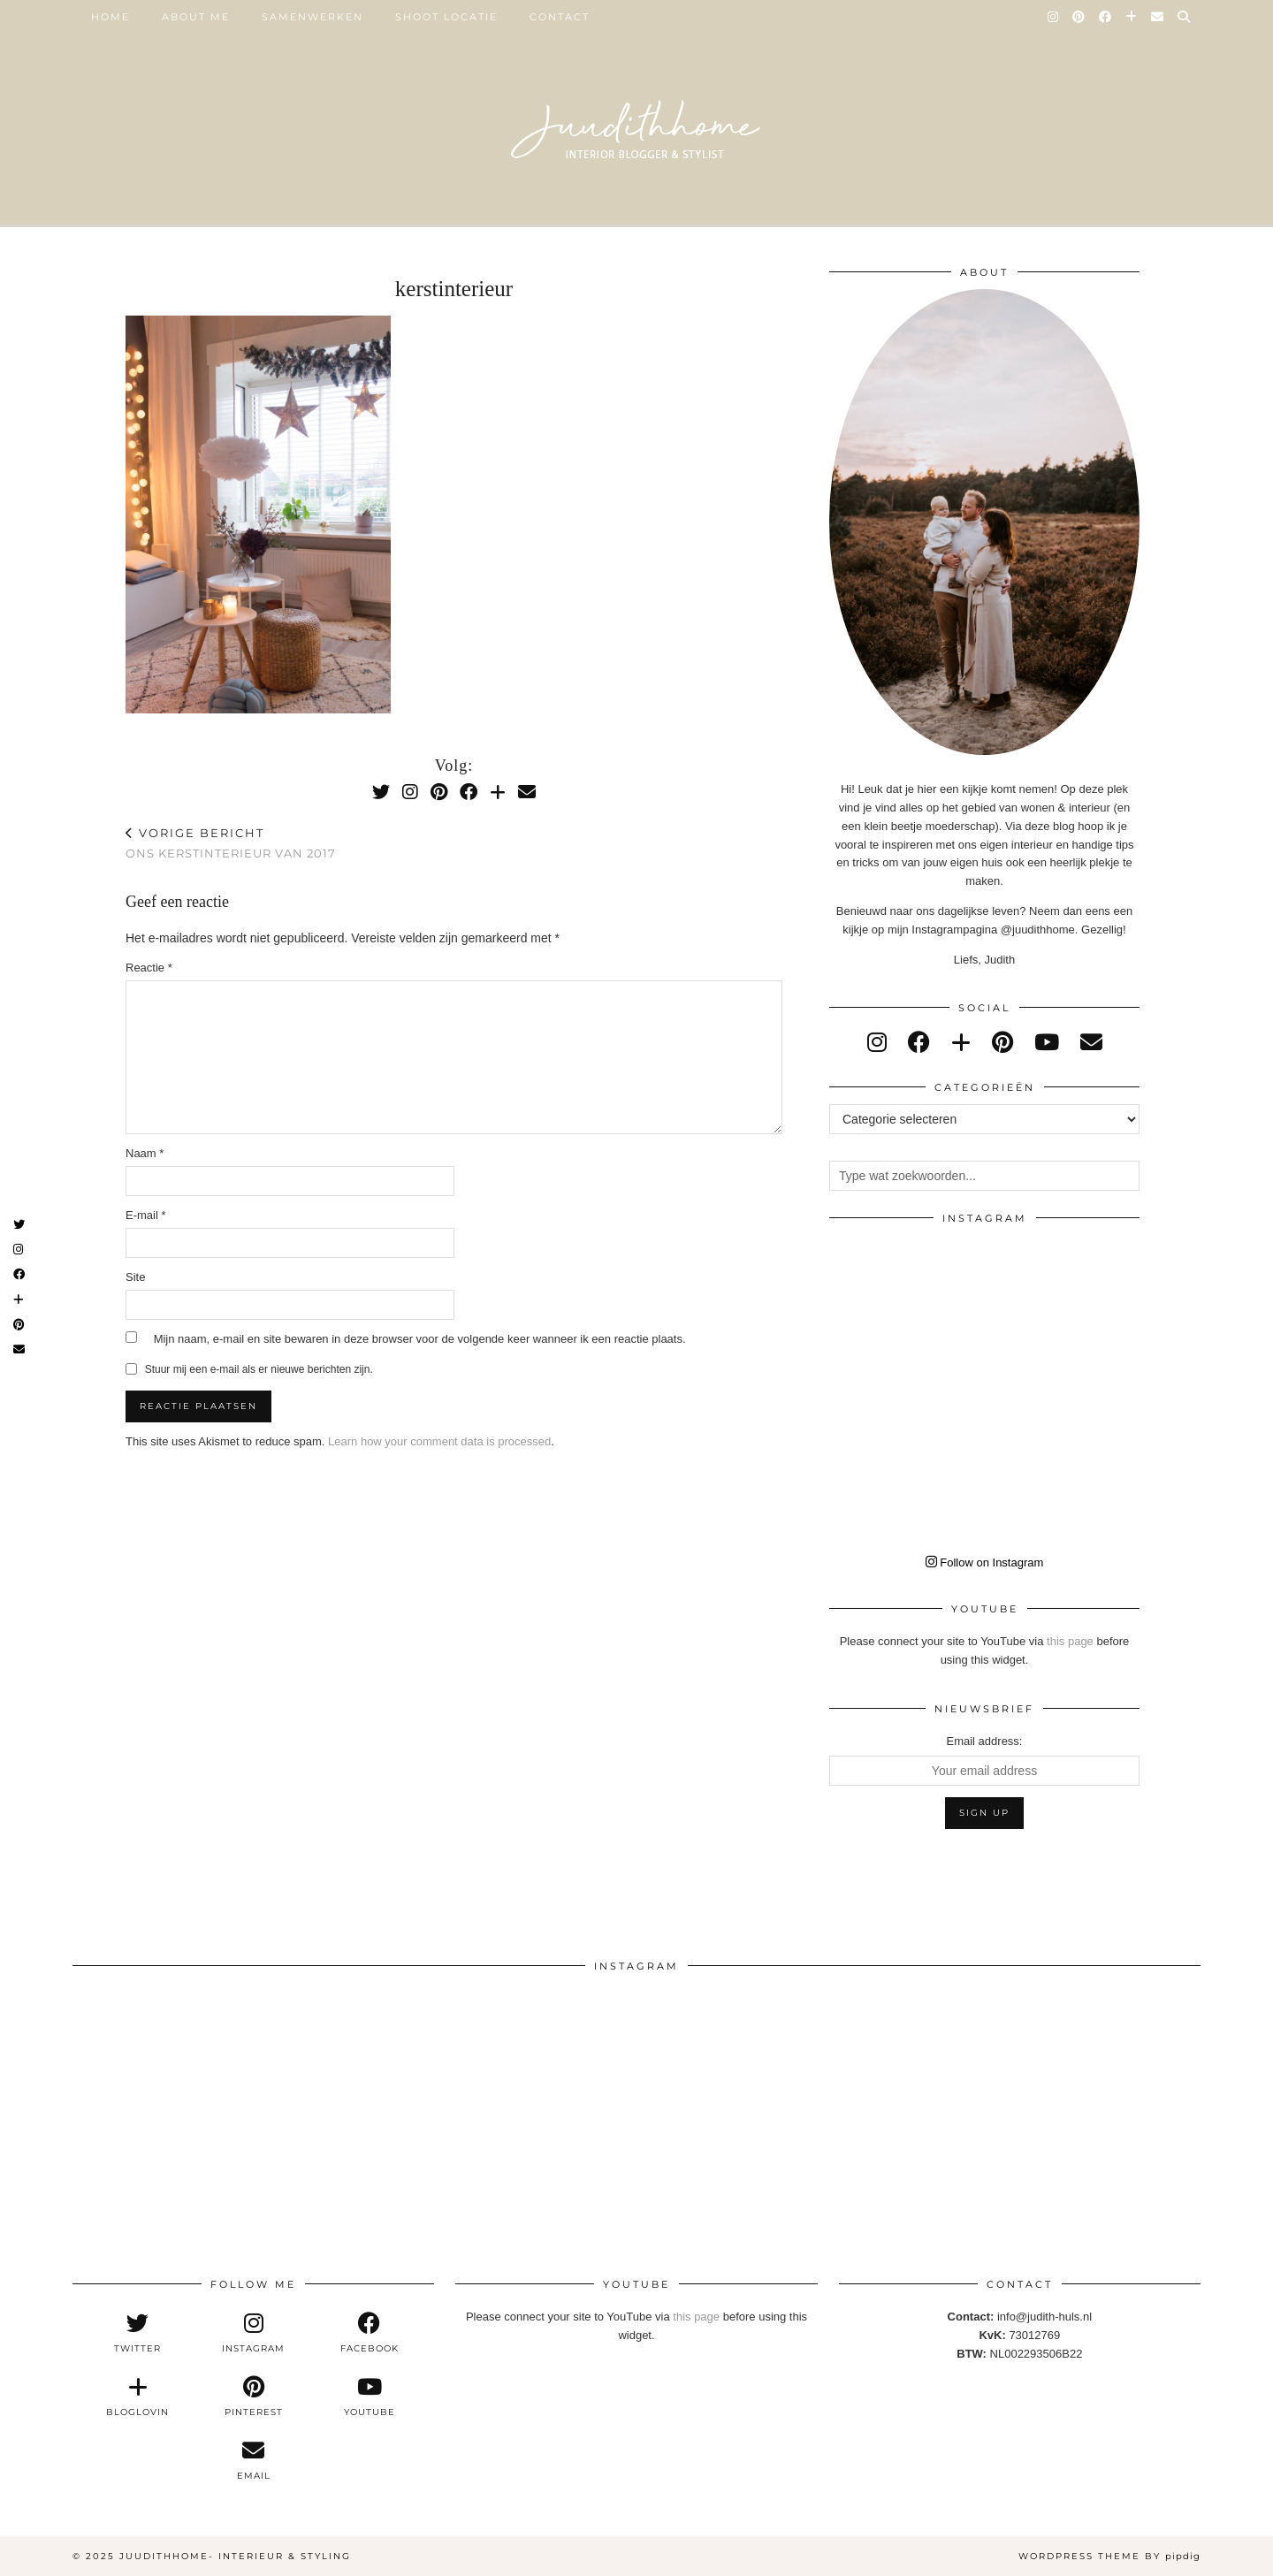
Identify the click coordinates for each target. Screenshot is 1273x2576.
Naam (145, 1153)
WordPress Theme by (1109, 2556)
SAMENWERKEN (312, 17)
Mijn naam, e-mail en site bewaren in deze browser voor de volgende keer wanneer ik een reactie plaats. (420, 1338)
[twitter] (137, 2333)
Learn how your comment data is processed (439, 1441)
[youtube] (1046, 1042)
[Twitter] (381, 792)
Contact (560, 17)
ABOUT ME (196, 17)
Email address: (985, 1741)
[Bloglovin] (1132, 17)
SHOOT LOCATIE (446, 17)
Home (110, 17)
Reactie (149, 967)
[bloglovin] (961, 1042)
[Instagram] (1054, 17)
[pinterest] (1002, 1042)
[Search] (1185, 17)
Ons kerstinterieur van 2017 (231, 843)
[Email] (1158, 17)
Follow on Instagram (985, 1562)
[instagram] (877, 1042)
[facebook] (919, 1042)
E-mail (146, 1215)
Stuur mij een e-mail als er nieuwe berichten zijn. (259, 1369)
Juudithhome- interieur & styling (235, 2556)
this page (1070, 1641)
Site (135, 1277)
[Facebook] (1106, 17)
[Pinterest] (1079, 17)
